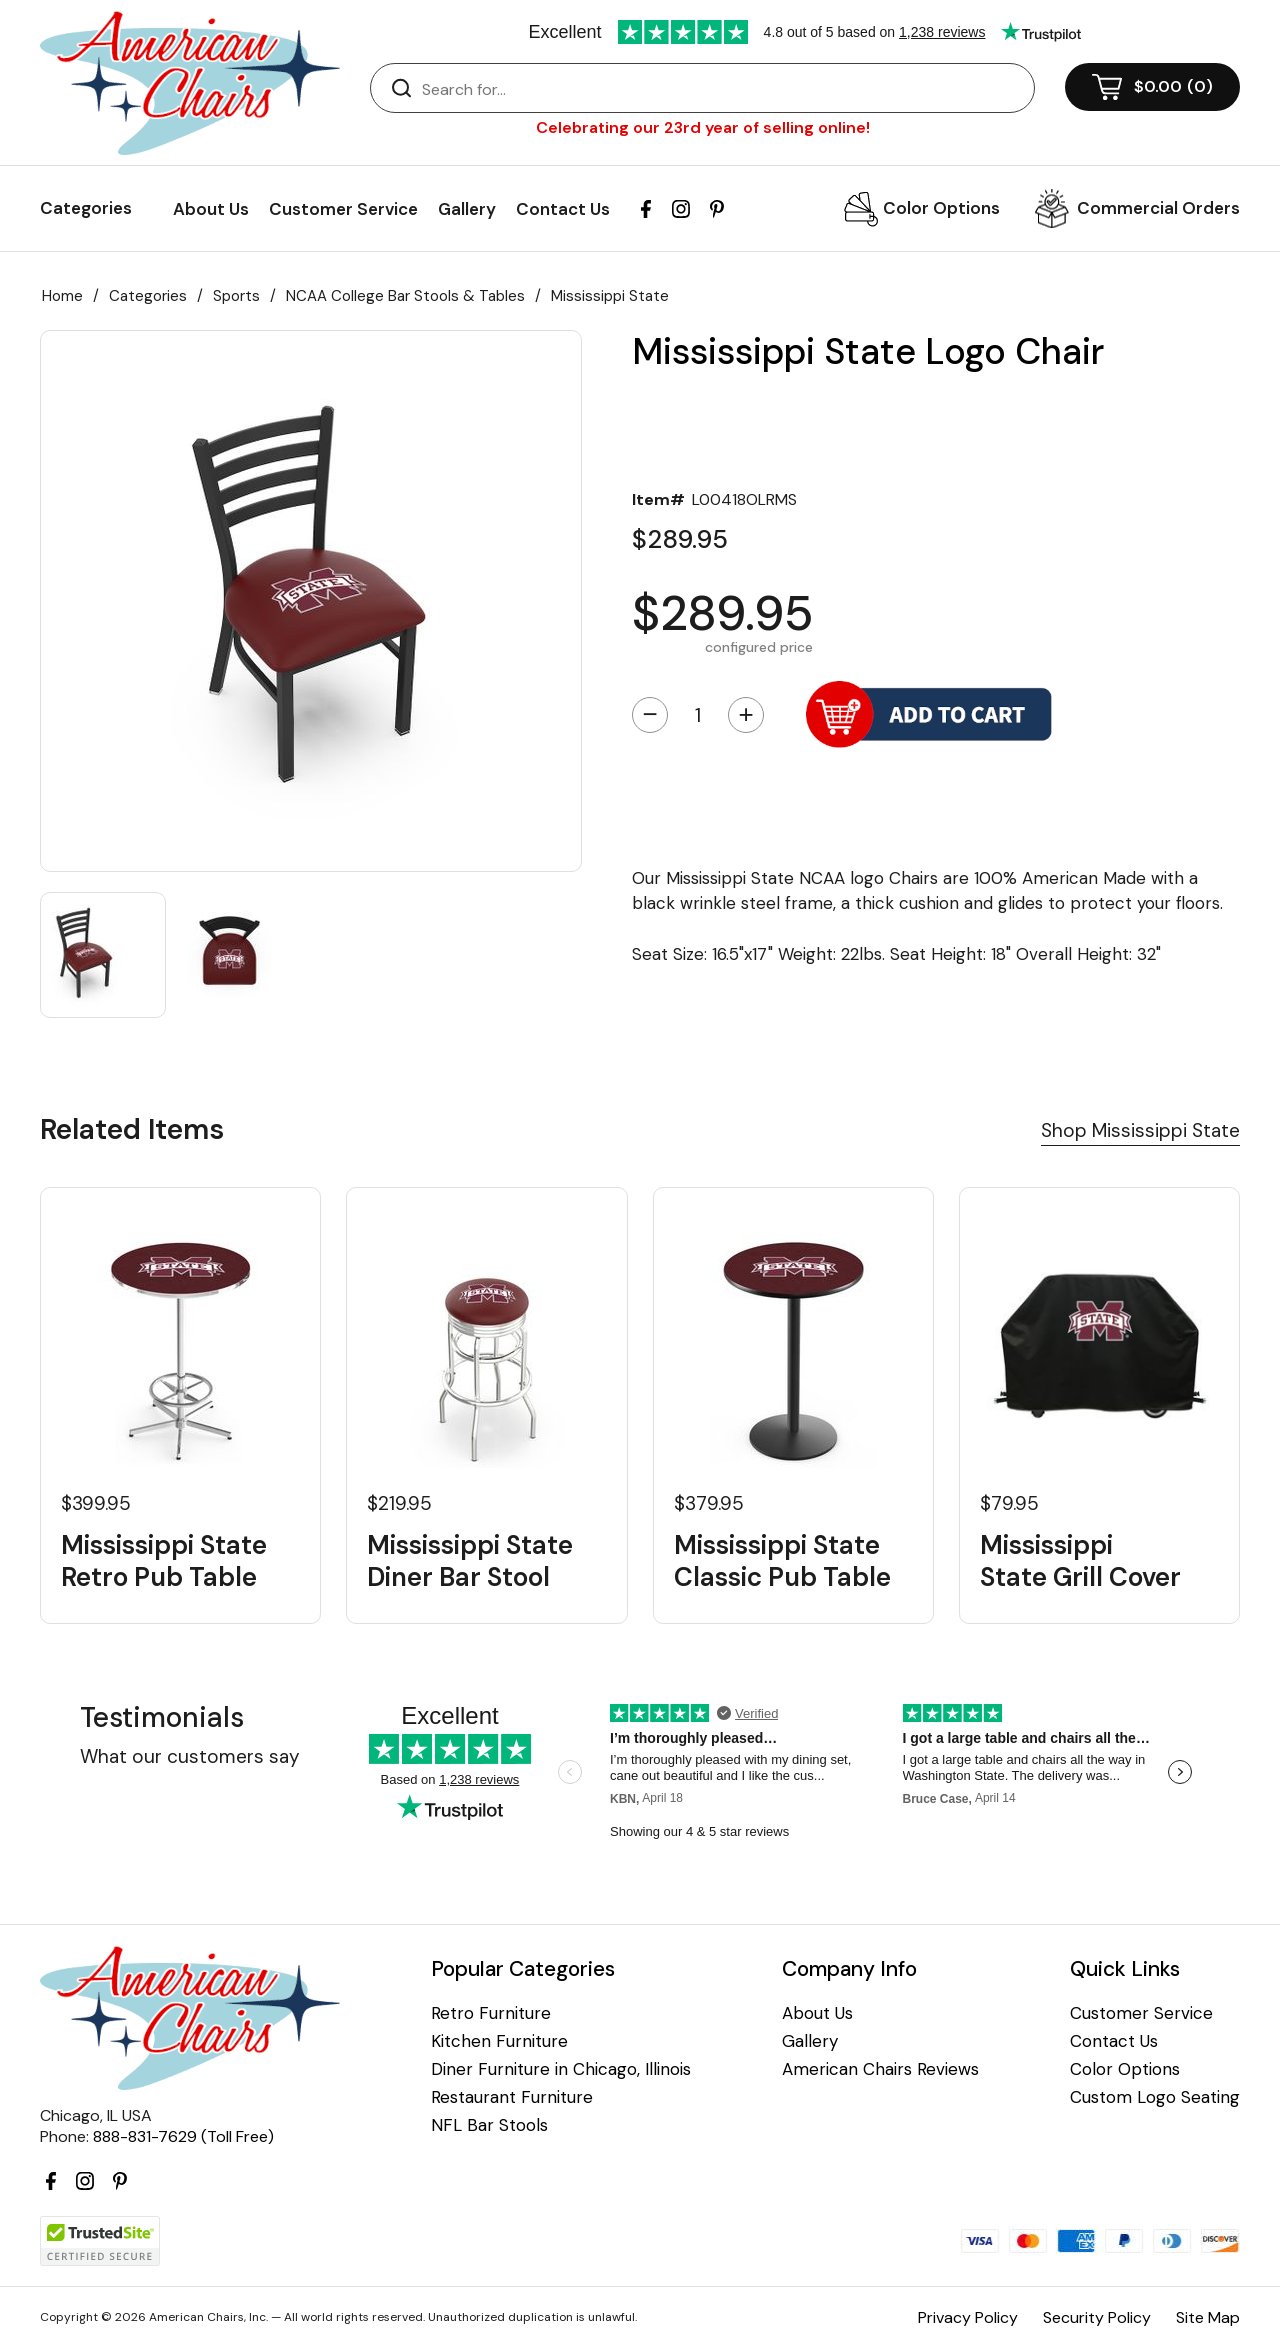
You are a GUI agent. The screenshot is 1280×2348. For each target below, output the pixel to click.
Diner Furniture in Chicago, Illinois (561, 2069)
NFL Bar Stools (489, 2125)
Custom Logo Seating (1155, 2097)
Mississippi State (610, 296)
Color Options (941, 208)
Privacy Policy (968, 2317)
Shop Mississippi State (1140, 1130)
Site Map (1208, 2317)
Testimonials (162, 1717)
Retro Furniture (491, 2013)
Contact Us (563, 209)
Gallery (467, 209)
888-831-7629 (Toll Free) (183, 2136)
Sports (236, 296)
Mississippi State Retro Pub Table (164, 1561)
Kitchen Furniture (499, 2041)
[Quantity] (698, 715)
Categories (148, 296)
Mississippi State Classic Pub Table (782, 1561)
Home (62, 296)
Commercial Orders (1158, 208)
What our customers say (190, 1756)
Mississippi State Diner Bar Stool (470, 1561)
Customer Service (343, 209)
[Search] (722, 89)
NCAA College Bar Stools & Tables (405, 296)
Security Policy (1097, 2317)
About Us (211, 209)
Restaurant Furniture (512, 2097)
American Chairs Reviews (880, 2069)
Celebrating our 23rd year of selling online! (703, 127)
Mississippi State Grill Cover (1080, 1561)
